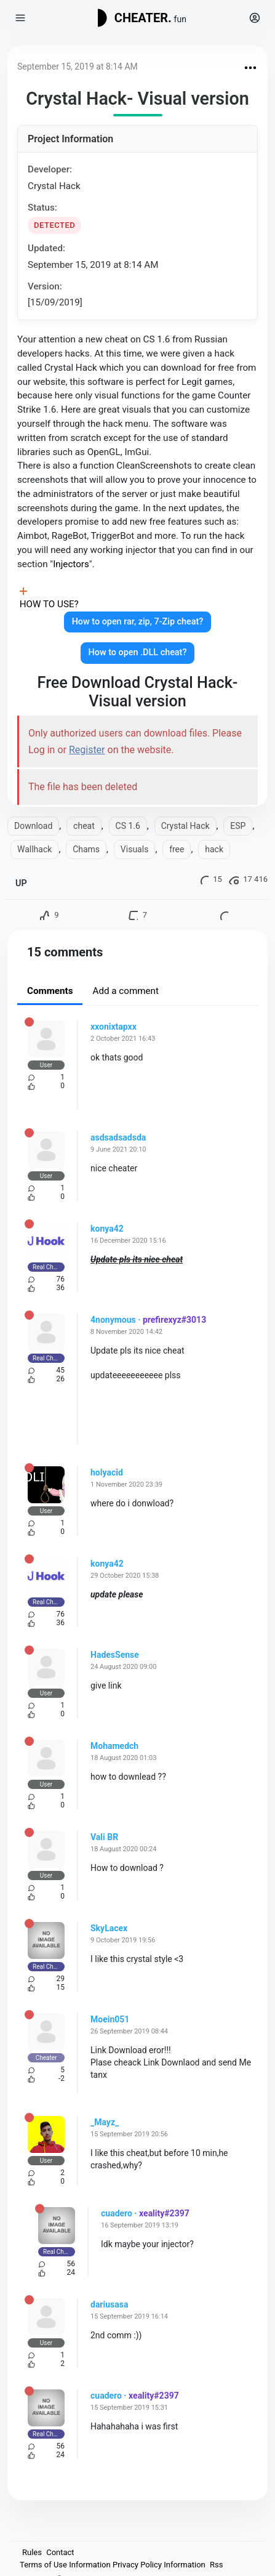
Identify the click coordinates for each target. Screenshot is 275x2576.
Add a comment (125, 990)
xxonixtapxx (113, 1027)
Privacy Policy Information (159, 2564)
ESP (237, 826)
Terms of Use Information (65, 2564)
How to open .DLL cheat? (138, 652)
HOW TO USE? (49, 604)
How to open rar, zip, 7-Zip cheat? (138, 621)
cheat (84, 826)
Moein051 (109, 2019)
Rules (32, 2552)
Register (87, 750)
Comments (50, 990)
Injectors (71, 564)
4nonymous (113, 1320)
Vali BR (104, 1837)
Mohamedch (114, 1746)
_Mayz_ (104, 2122)
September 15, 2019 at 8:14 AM (77, 66)
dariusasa (109, 2304)
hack (214, 849)
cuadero (116, 2213)
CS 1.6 (128, 826)
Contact (60, 2552)
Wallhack (34, 849)
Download (33, 826)
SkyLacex (108, 1928)
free (176, 849)
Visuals (135, 849)
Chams (86, 849)
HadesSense (114, 1655)
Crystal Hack (185, 826)
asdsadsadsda (118, 1137)
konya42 (107, 1228)
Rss (216, 2564)
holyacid (106, 1472)
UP (21, 883)
